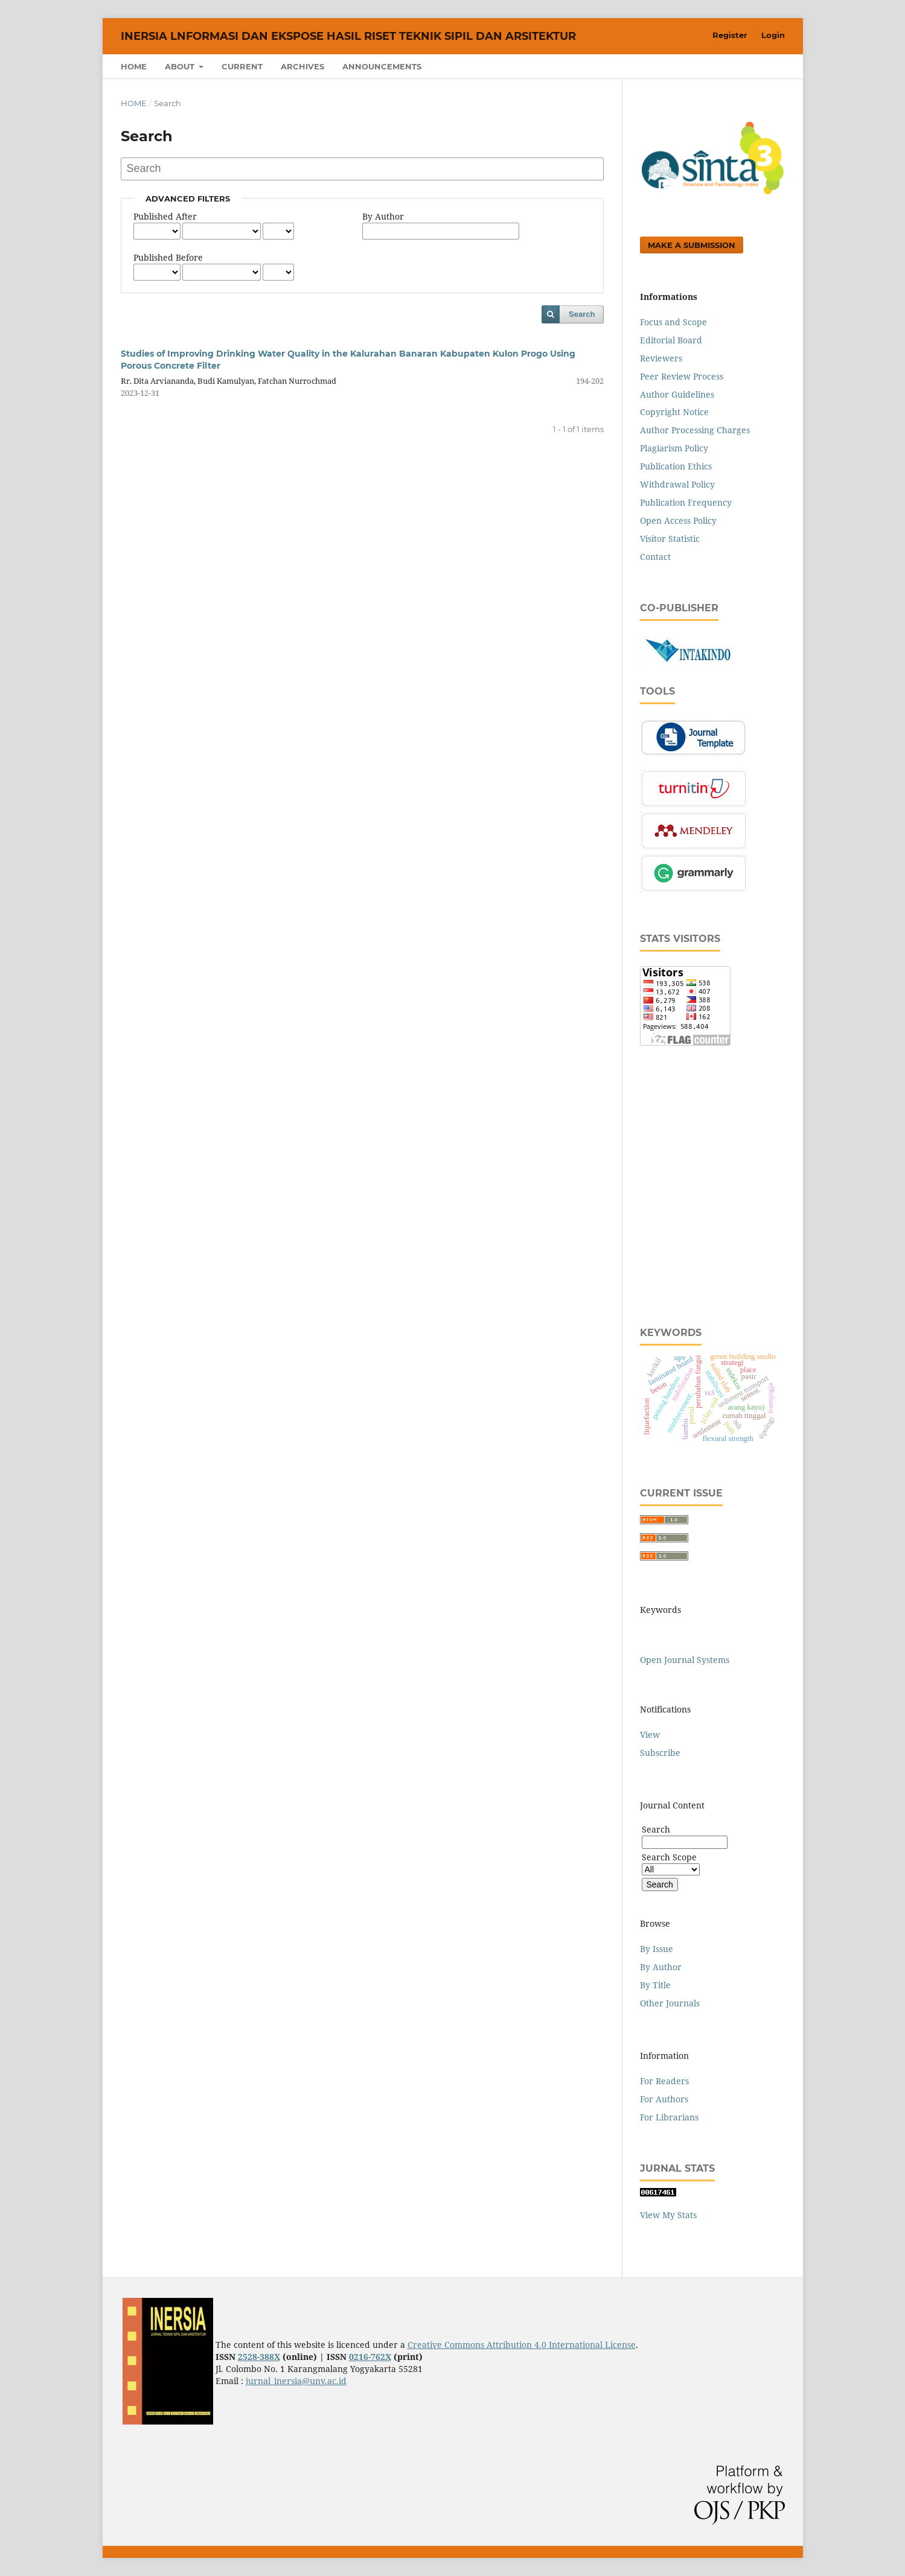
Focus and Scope (673, 322)
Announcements (381, 66)
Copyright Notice (674, 412)
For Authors (664, 2099)
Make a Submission (691, 245)
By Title (655, 1985)
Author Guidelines (677, 394)
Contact (655, 556)
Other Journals (670, 2003)
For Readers (664, 2081)
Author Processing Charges (695, 430)
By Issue (656, 1948)
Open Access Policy (678, 520)
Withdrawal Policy (677, 484)
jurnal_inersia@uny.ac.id (296, 2381)
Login (773, 35)
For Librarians (669, 2117)
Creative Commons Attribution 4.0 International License (522, 2344)
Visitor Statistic (670, 538)
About (181, 66)
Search (582, 314)
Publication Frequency (686, 502)
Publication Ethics (676, 466)
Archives (302, 66)
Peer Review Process (681, 376)
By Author (383, 216)
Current (242, 66)
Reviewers (661, 358)
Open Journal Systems (684, 1659)
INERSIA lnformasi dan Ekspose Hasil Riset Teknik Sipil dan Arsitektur (348, 36)
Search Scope (671, 1863)
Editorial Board (671, 340)
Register (729, 35)
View (650, 1734)
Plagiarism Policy (674, 448)
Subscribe (660, 1752)
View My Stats (668, 2215)
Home (134, 66)
